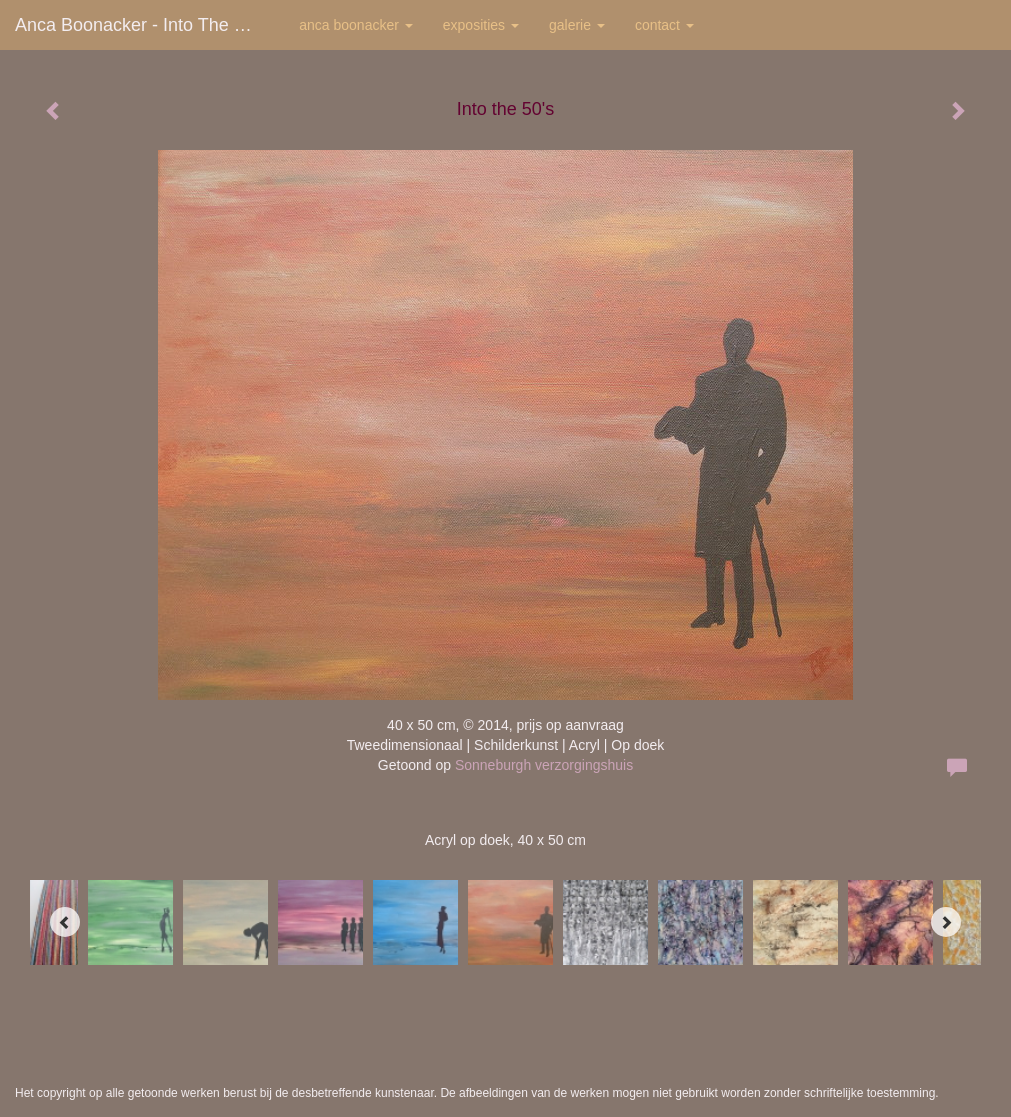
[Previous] (65, 922)
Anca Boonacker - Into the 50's (142, 25)
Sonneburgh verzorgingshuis (544, 765)
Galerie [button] (577, 25)
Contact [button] (664, 25)
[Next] (946, 922)
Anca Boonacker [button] (356, 25)
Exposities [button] (481, 25)
